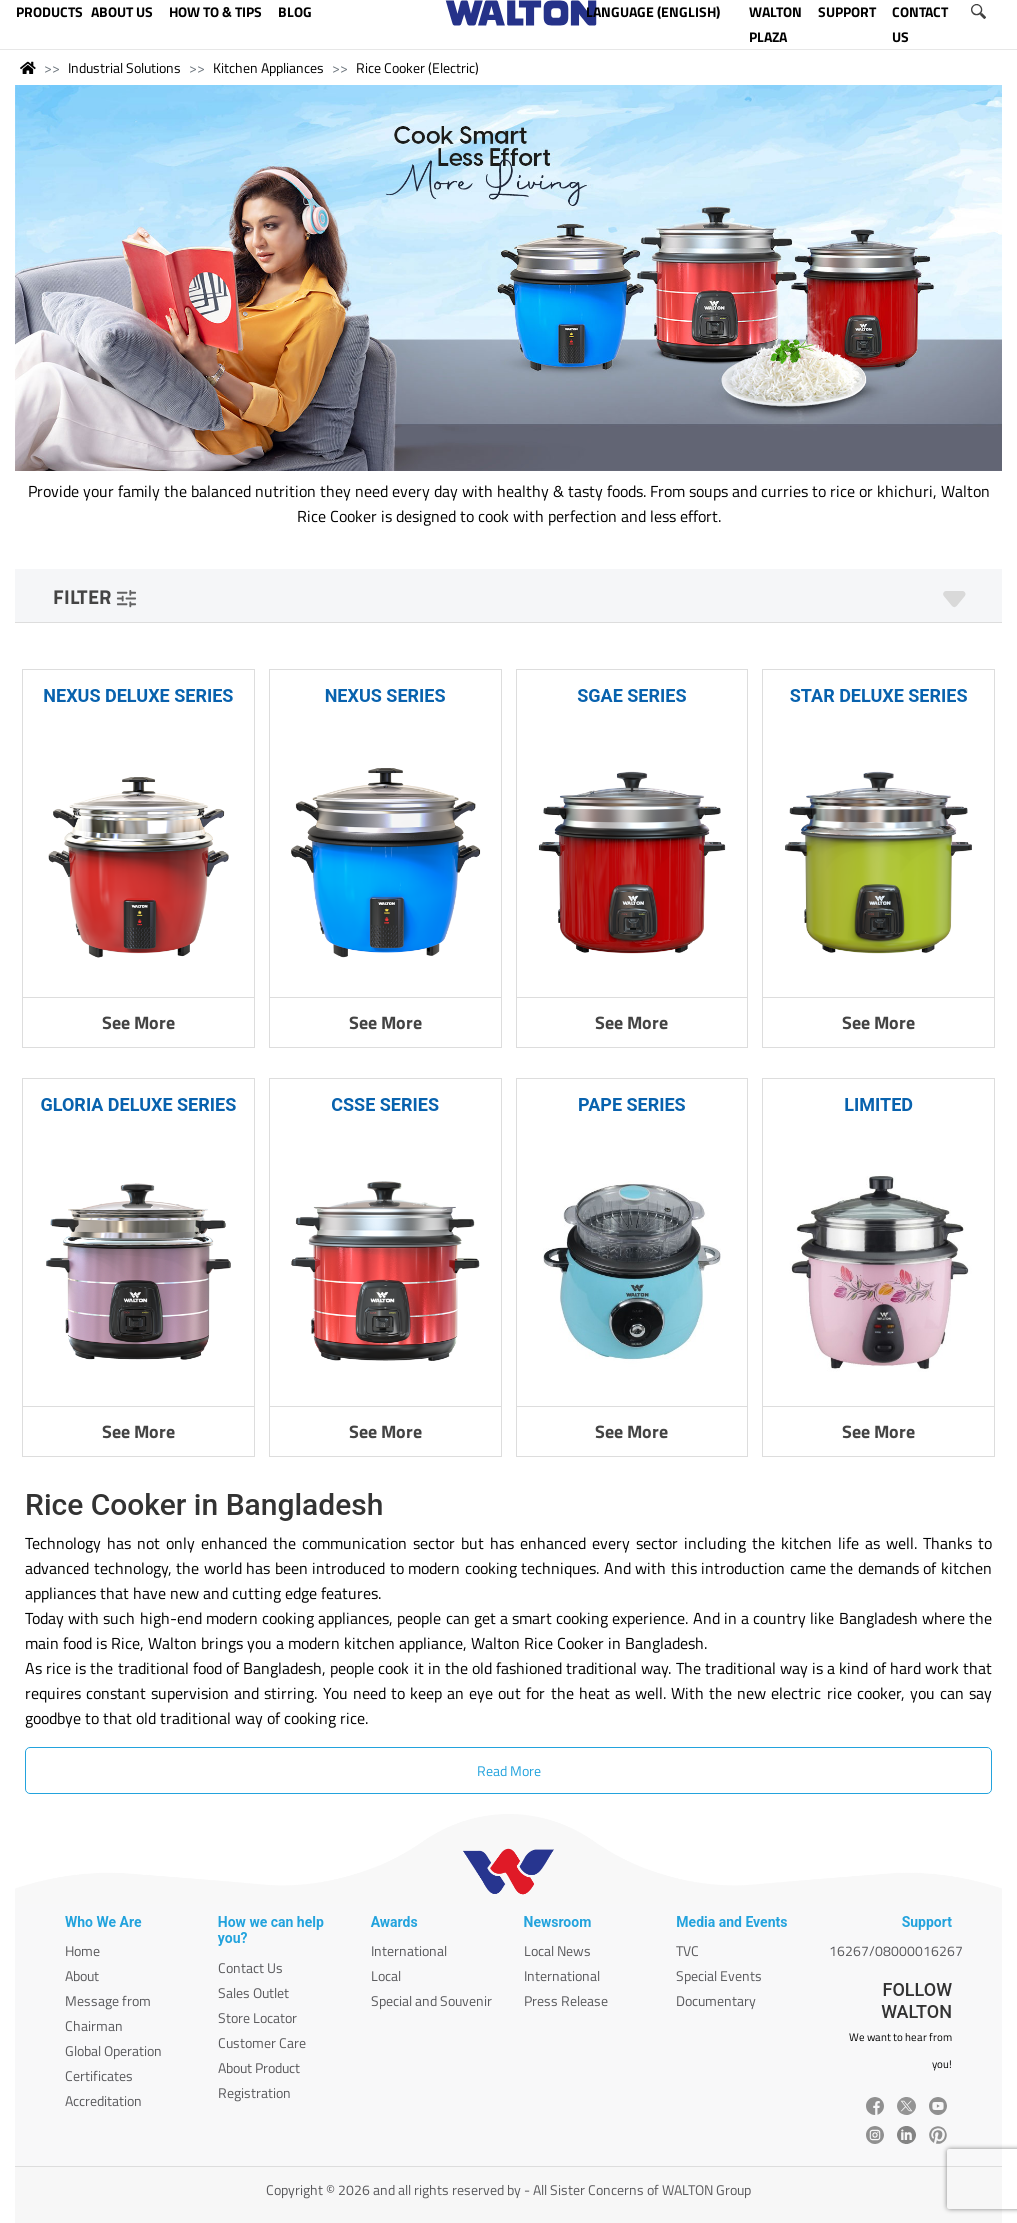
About (82, 1975)
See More (138, 1022)
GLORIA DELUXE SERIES (139, 1104)
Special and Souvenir (431, 2000)
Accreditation (103, 2100)
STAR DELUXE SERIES (879, 695)
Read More (509, 1770)
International (409, 1950)
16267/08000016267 (896, 1950)
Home (82, 1950)
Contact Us (250, 1967)
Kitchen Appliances (268, 67)
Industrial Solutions (124, 67)
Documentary (716, 2000)
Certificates (99, 2075)
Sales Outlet (253, 1992)
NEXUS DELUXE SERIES (138, 695)
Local (386, 1975)
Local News (557, 1950)
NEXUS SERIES (385, 695)
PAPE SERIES (632, 1104)
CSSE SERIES (385, 1104)
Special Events (719, 1975)
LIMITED (878, 1104)
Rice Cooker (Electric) (417, 67)
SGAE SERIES (631, 695)
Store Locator (257, 2017)
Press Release (566, 2000)
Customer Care (262, 2042)
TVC (687, 1950)
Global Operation (113, 2050)
